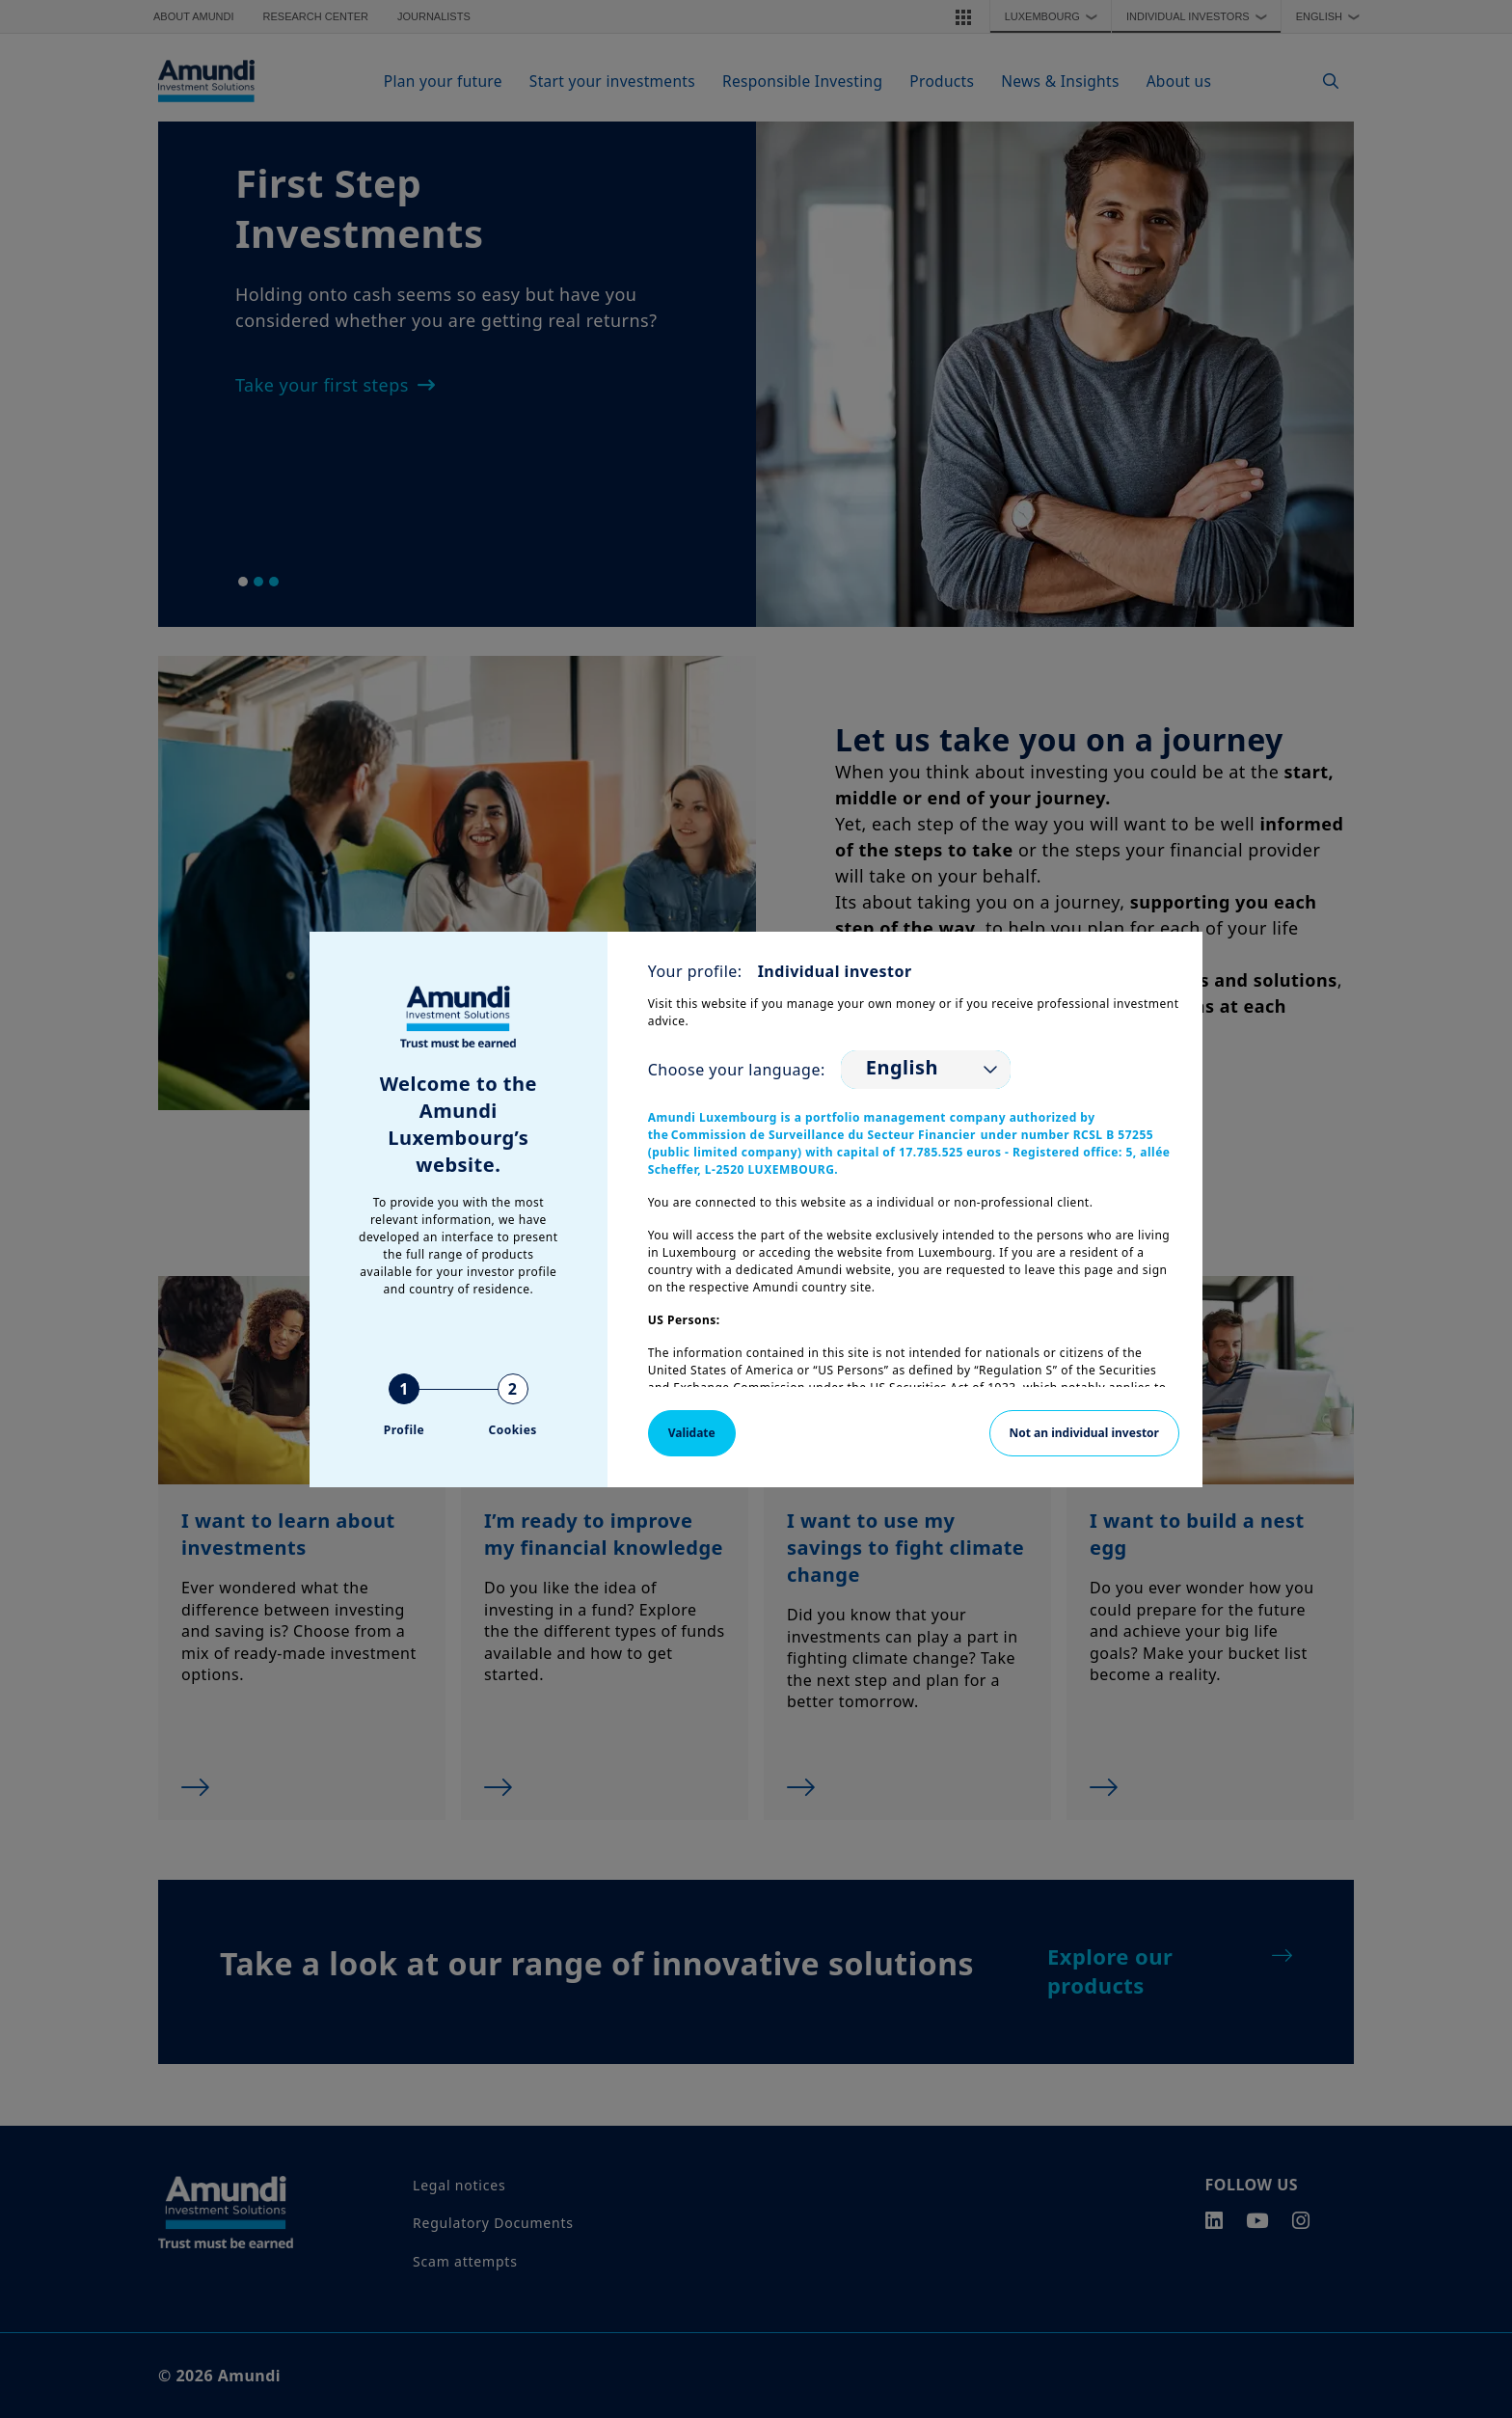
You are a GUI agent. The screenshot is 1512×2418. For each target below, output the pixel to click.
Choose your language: (736, 1069)
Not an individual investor (1084, 1433)
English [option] (902, 1067)
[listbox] (926, 1069)
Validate (692, 1433)
